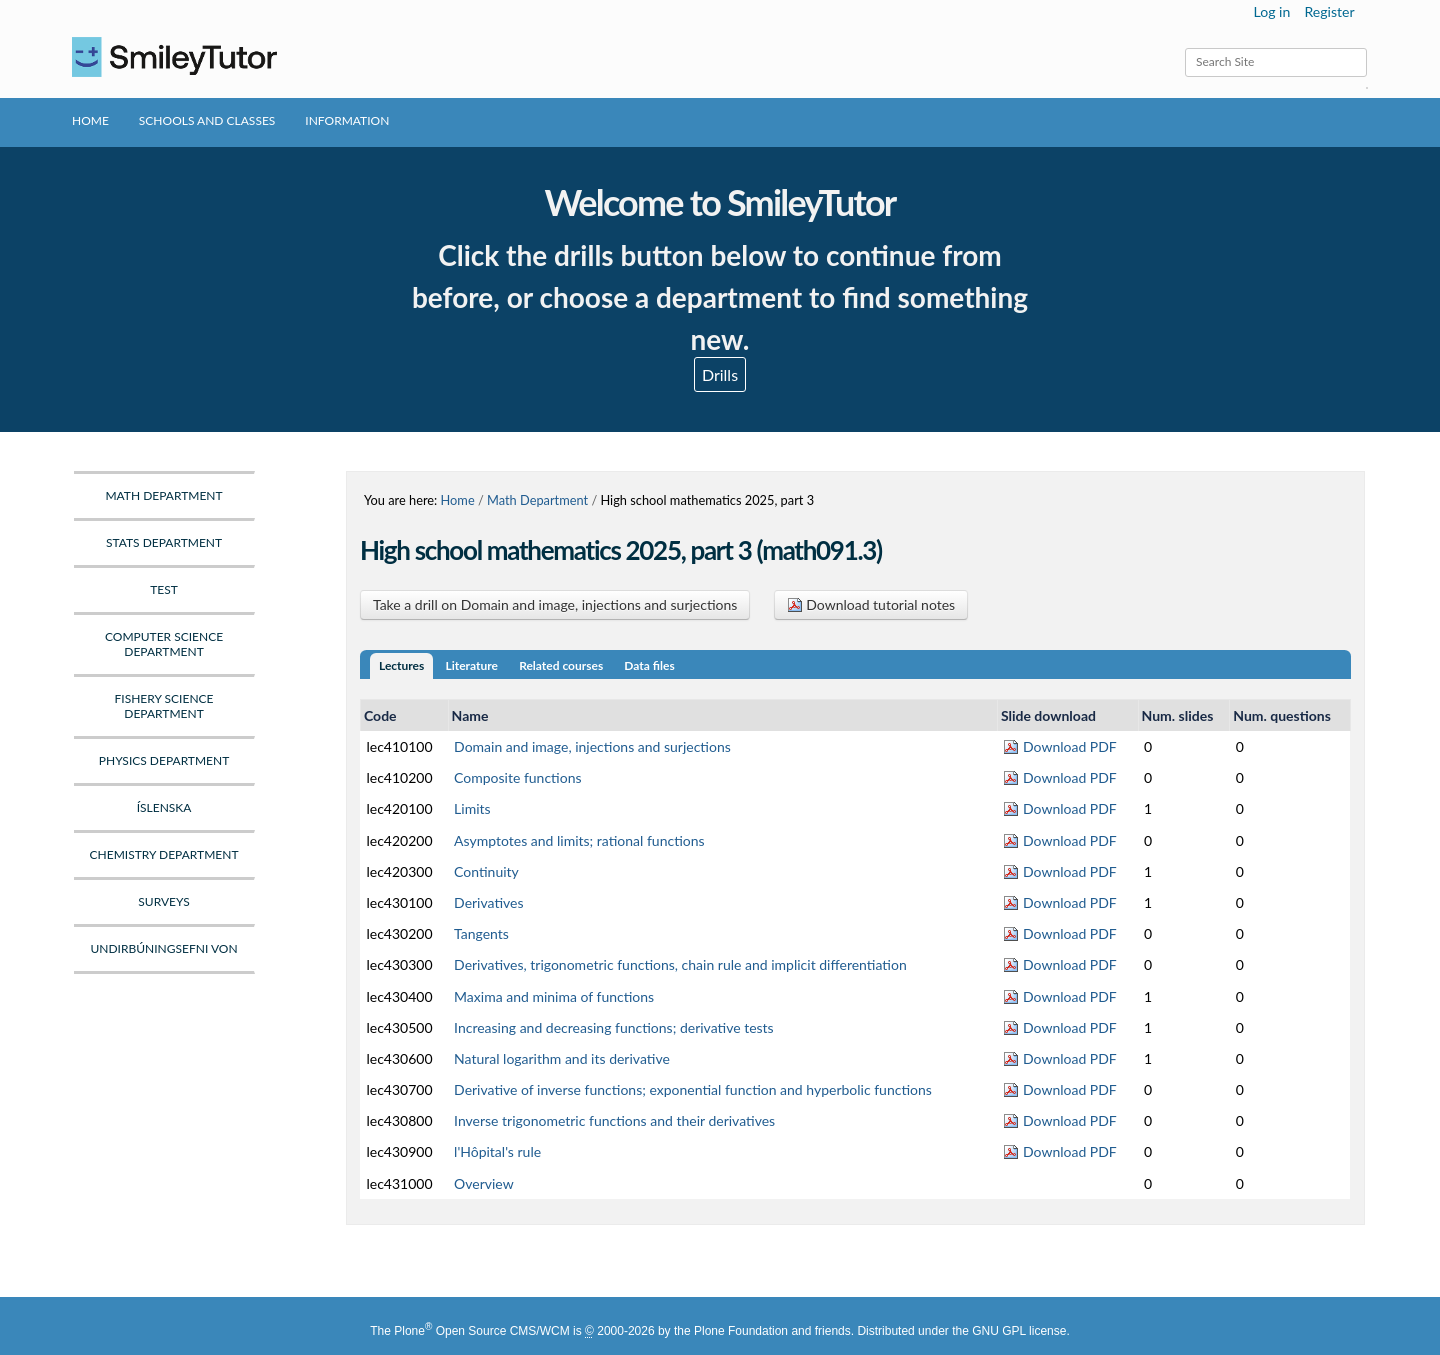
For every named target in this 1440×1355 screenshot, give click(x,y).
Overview (484, 1183)
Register (1329, 11)
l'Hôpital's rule (497, 1151)
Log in (1272, 11)
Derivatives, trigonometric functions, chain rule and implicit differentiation (680, 964)
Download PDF (1059, 746)
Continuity (486, 871)
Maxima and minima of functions (554, 996)
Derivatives (488, 902)
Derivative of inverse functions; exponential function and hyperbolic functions (693, 1089)
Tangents (481, 933)
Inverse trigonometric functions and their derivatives (614, 1120)
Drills (720, 374)
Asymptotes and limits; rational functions (579, 840)
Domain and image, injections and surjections (592, 746)
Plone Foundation (741, 1331)
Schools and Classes (207, 120)
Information (347, 120)
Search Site (1184, 47)
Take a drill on (555, 604)
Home (90, 120)
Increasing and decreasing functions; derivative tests (614, 1027)
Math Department (537, 500)
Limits (472, 808)
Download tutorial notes (871, 604)
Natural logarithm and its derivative (562, 1058)
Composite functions (517, 777)
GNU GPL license (1019, 1331)
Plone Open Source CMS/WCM (481, 1331)
